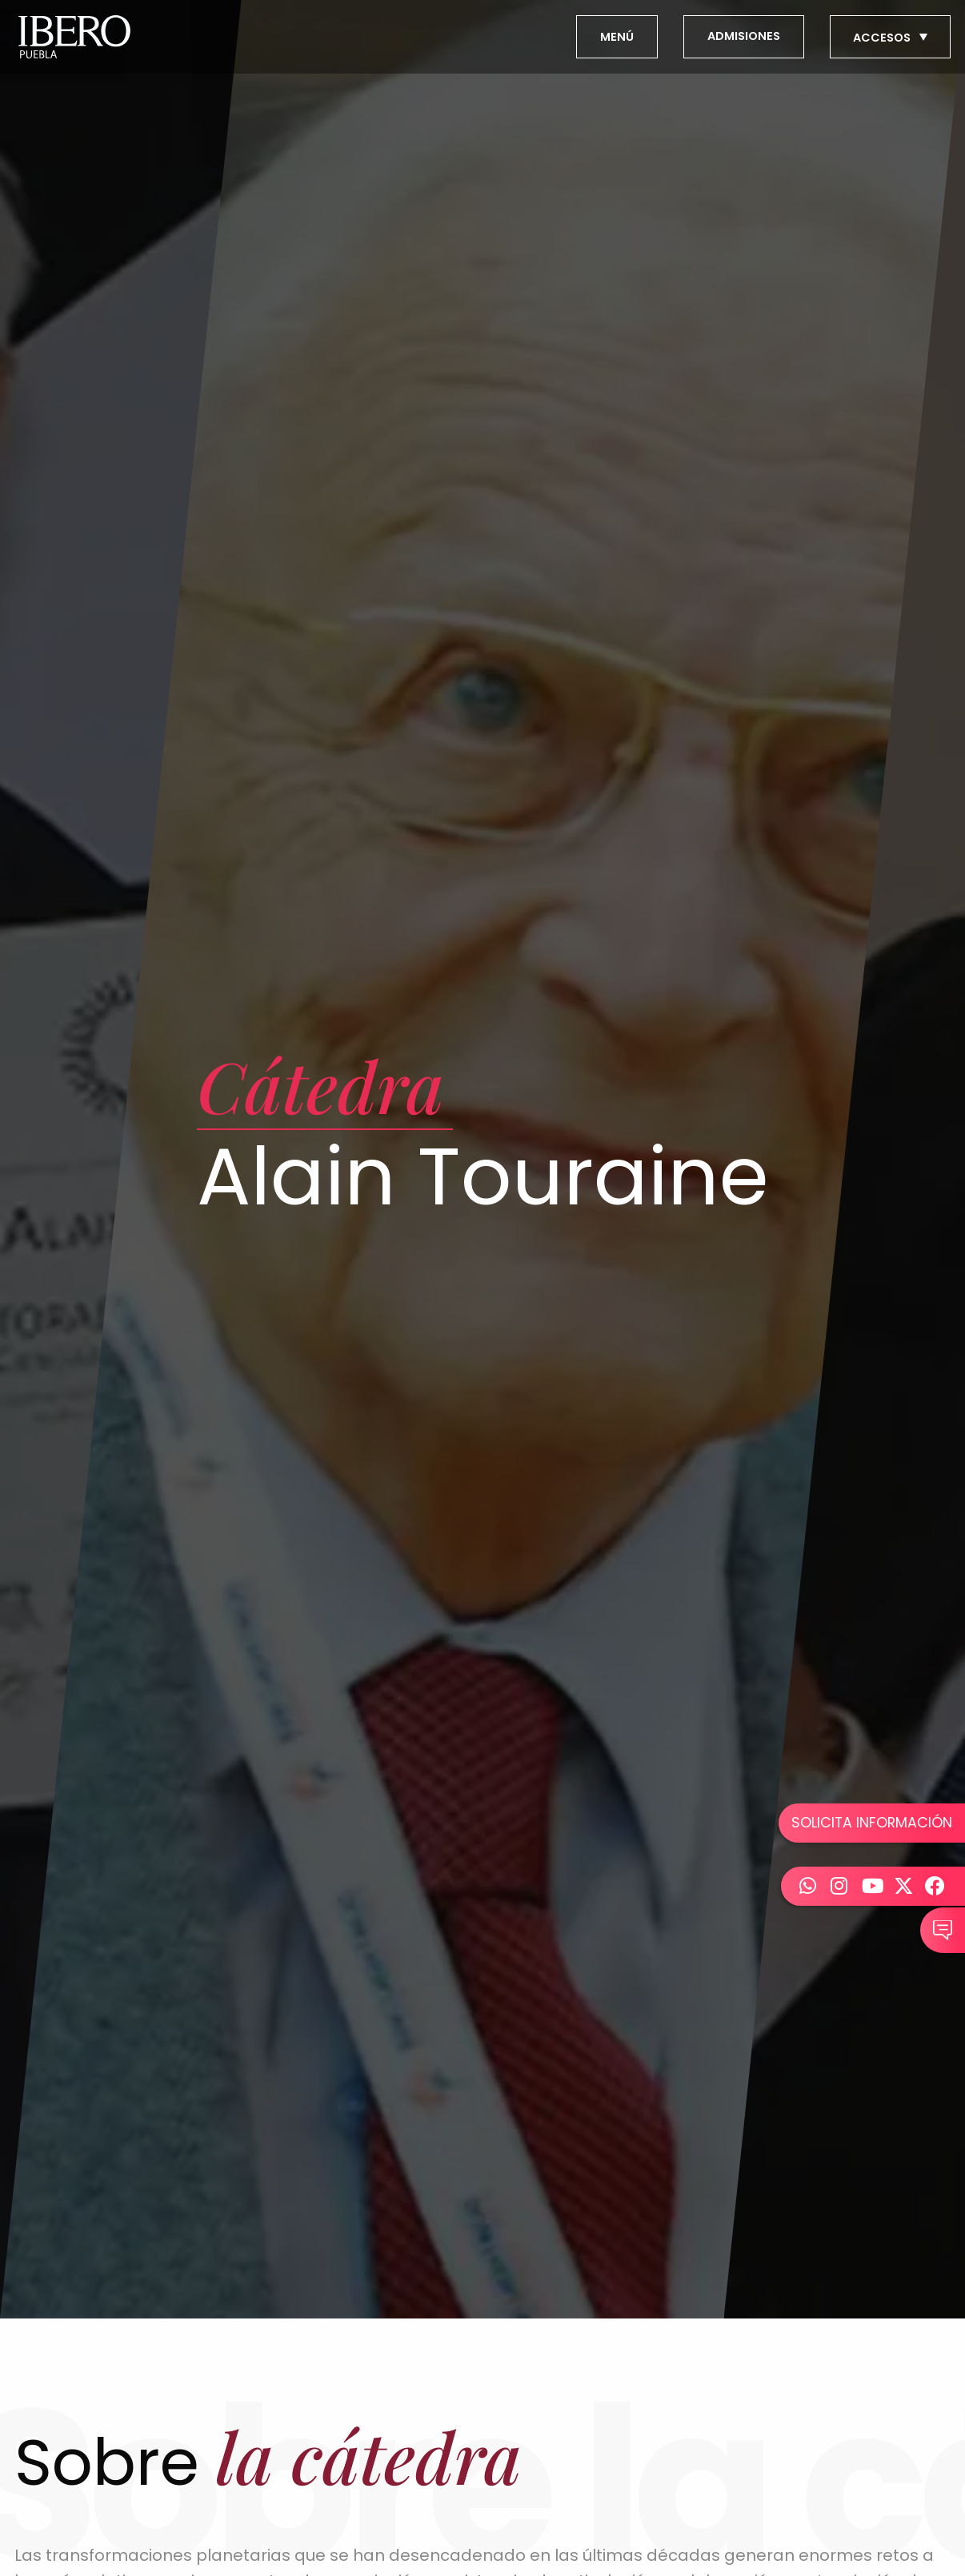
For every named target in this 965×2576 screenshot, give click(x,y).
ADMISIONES (743, 36)
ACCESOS (891, 38)
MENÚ (617, 37)
